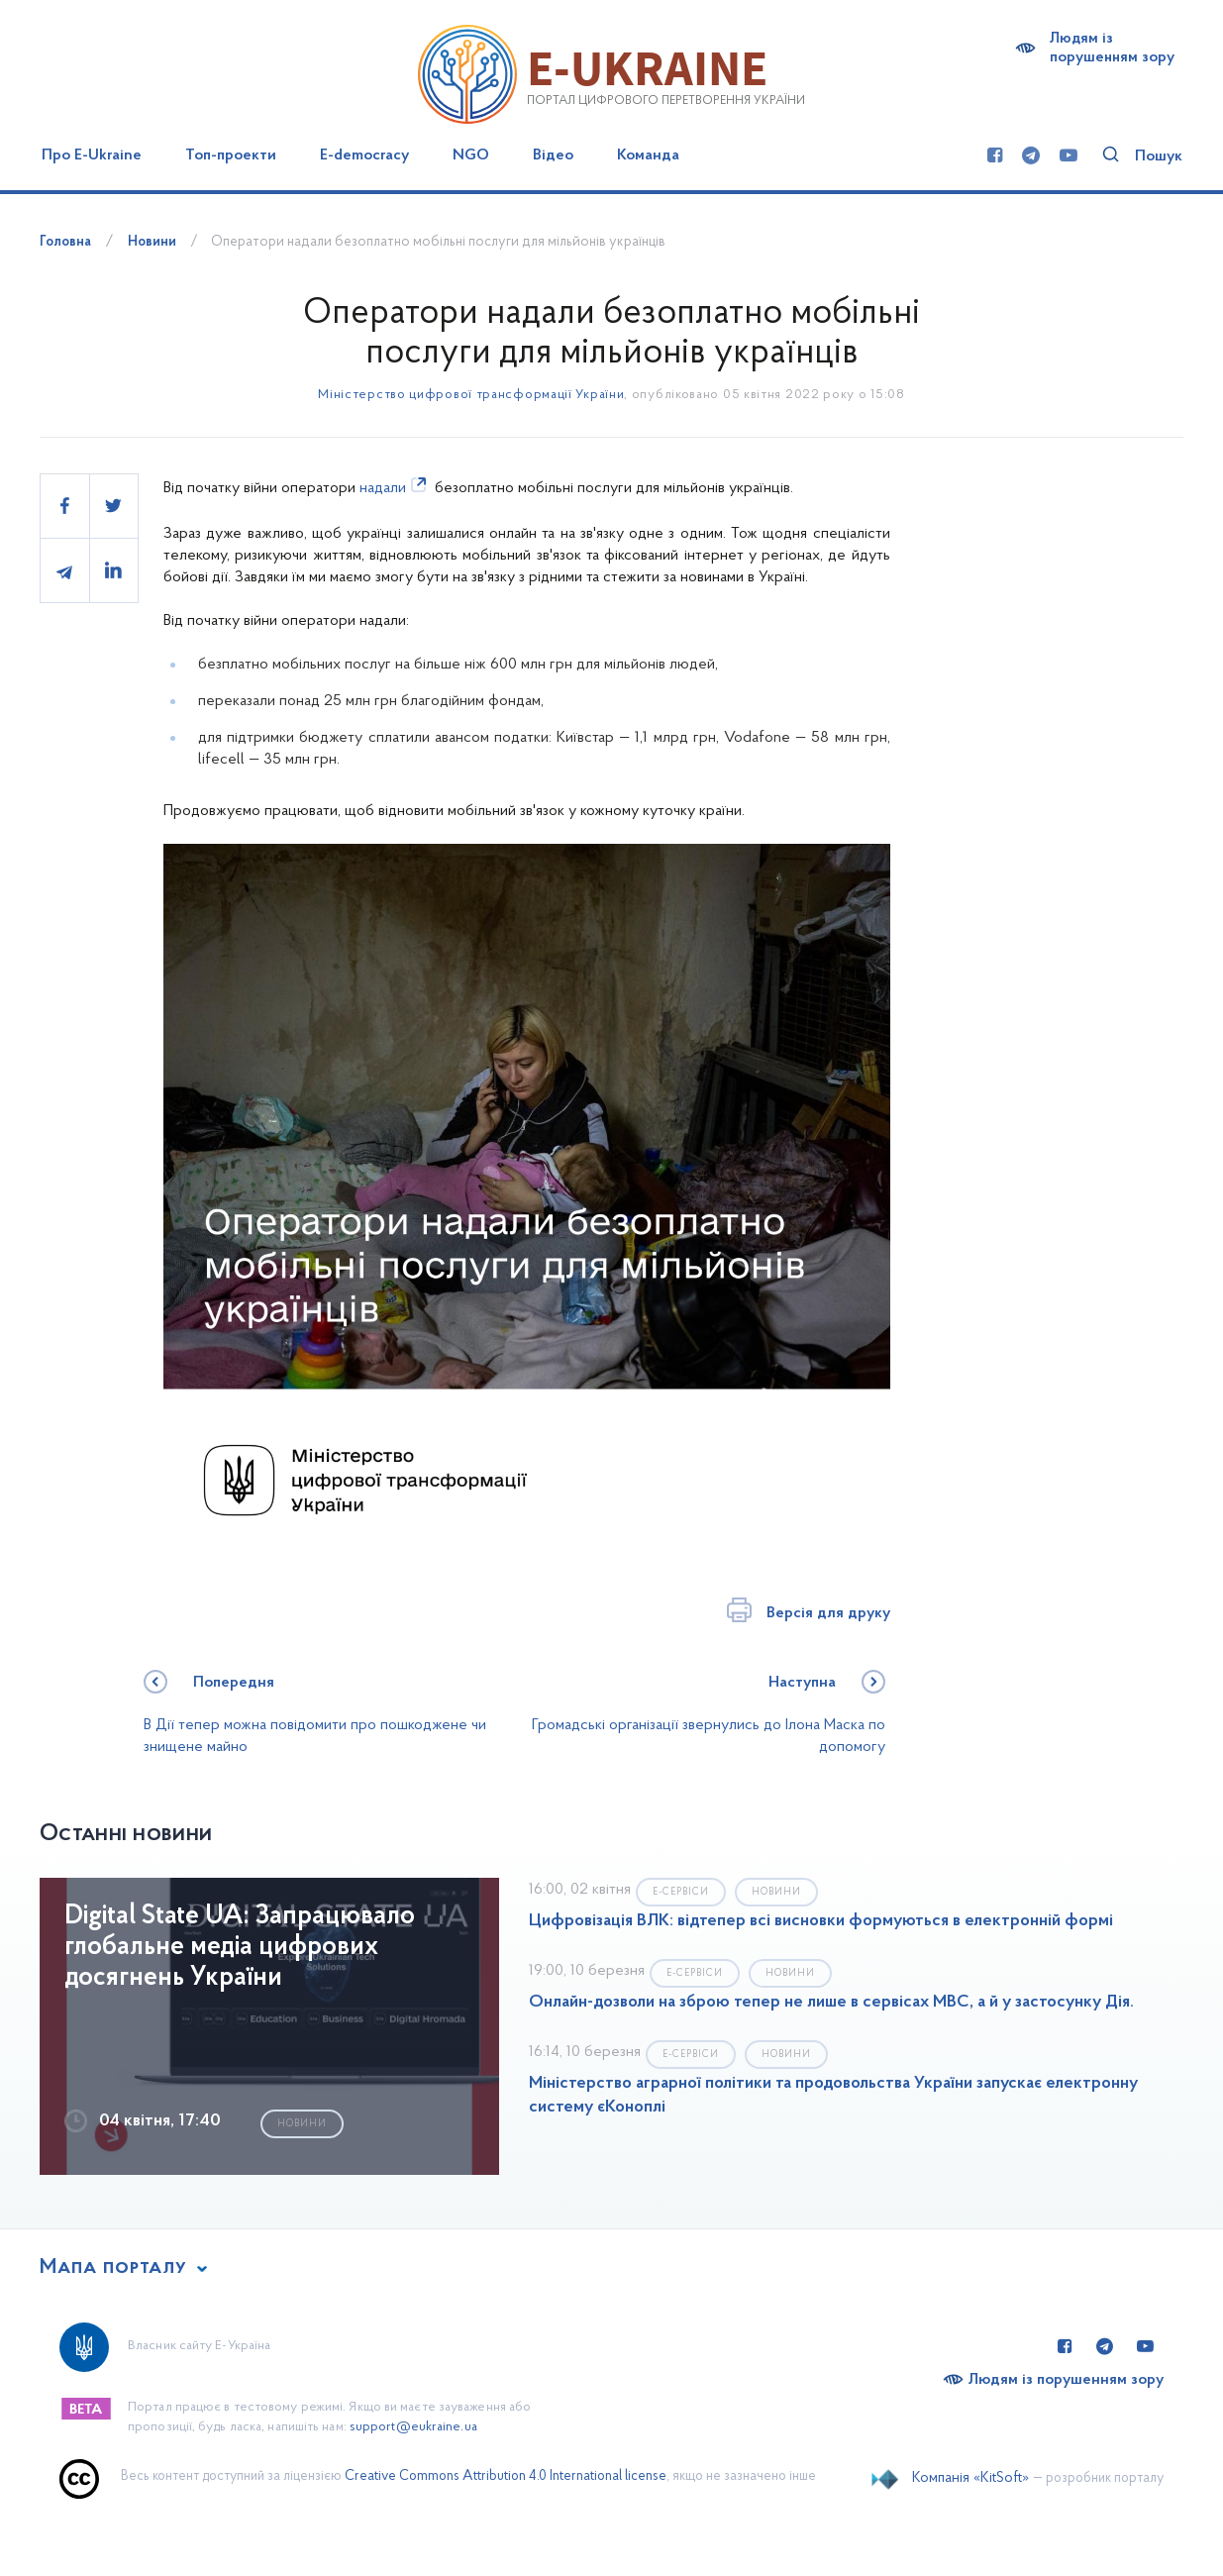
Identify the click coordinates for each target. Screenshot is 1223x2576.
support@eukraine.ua (413, 2427)
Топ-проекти (230, 155)
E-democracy (364, 155)
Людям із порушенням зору (1112, 48)
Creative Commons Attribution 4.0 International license (505, 2476)
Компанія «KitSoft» (970, 2478)
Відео (553, 155)
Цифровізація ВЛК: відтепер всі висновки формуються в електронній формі (821, 1921)
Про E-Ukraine (92, 155)
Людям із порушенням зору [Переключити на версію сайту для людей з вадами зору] (1066, 2380)
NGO (471, 155)
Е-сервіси (681, 1892)
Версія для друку (828, 1613)
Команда (648, 155)
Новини (152, 242)
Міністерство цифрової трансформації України (471, 394)
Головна (65, 242)
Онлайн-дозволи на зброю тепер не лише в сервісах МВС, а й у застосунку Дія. (831, 2002)
